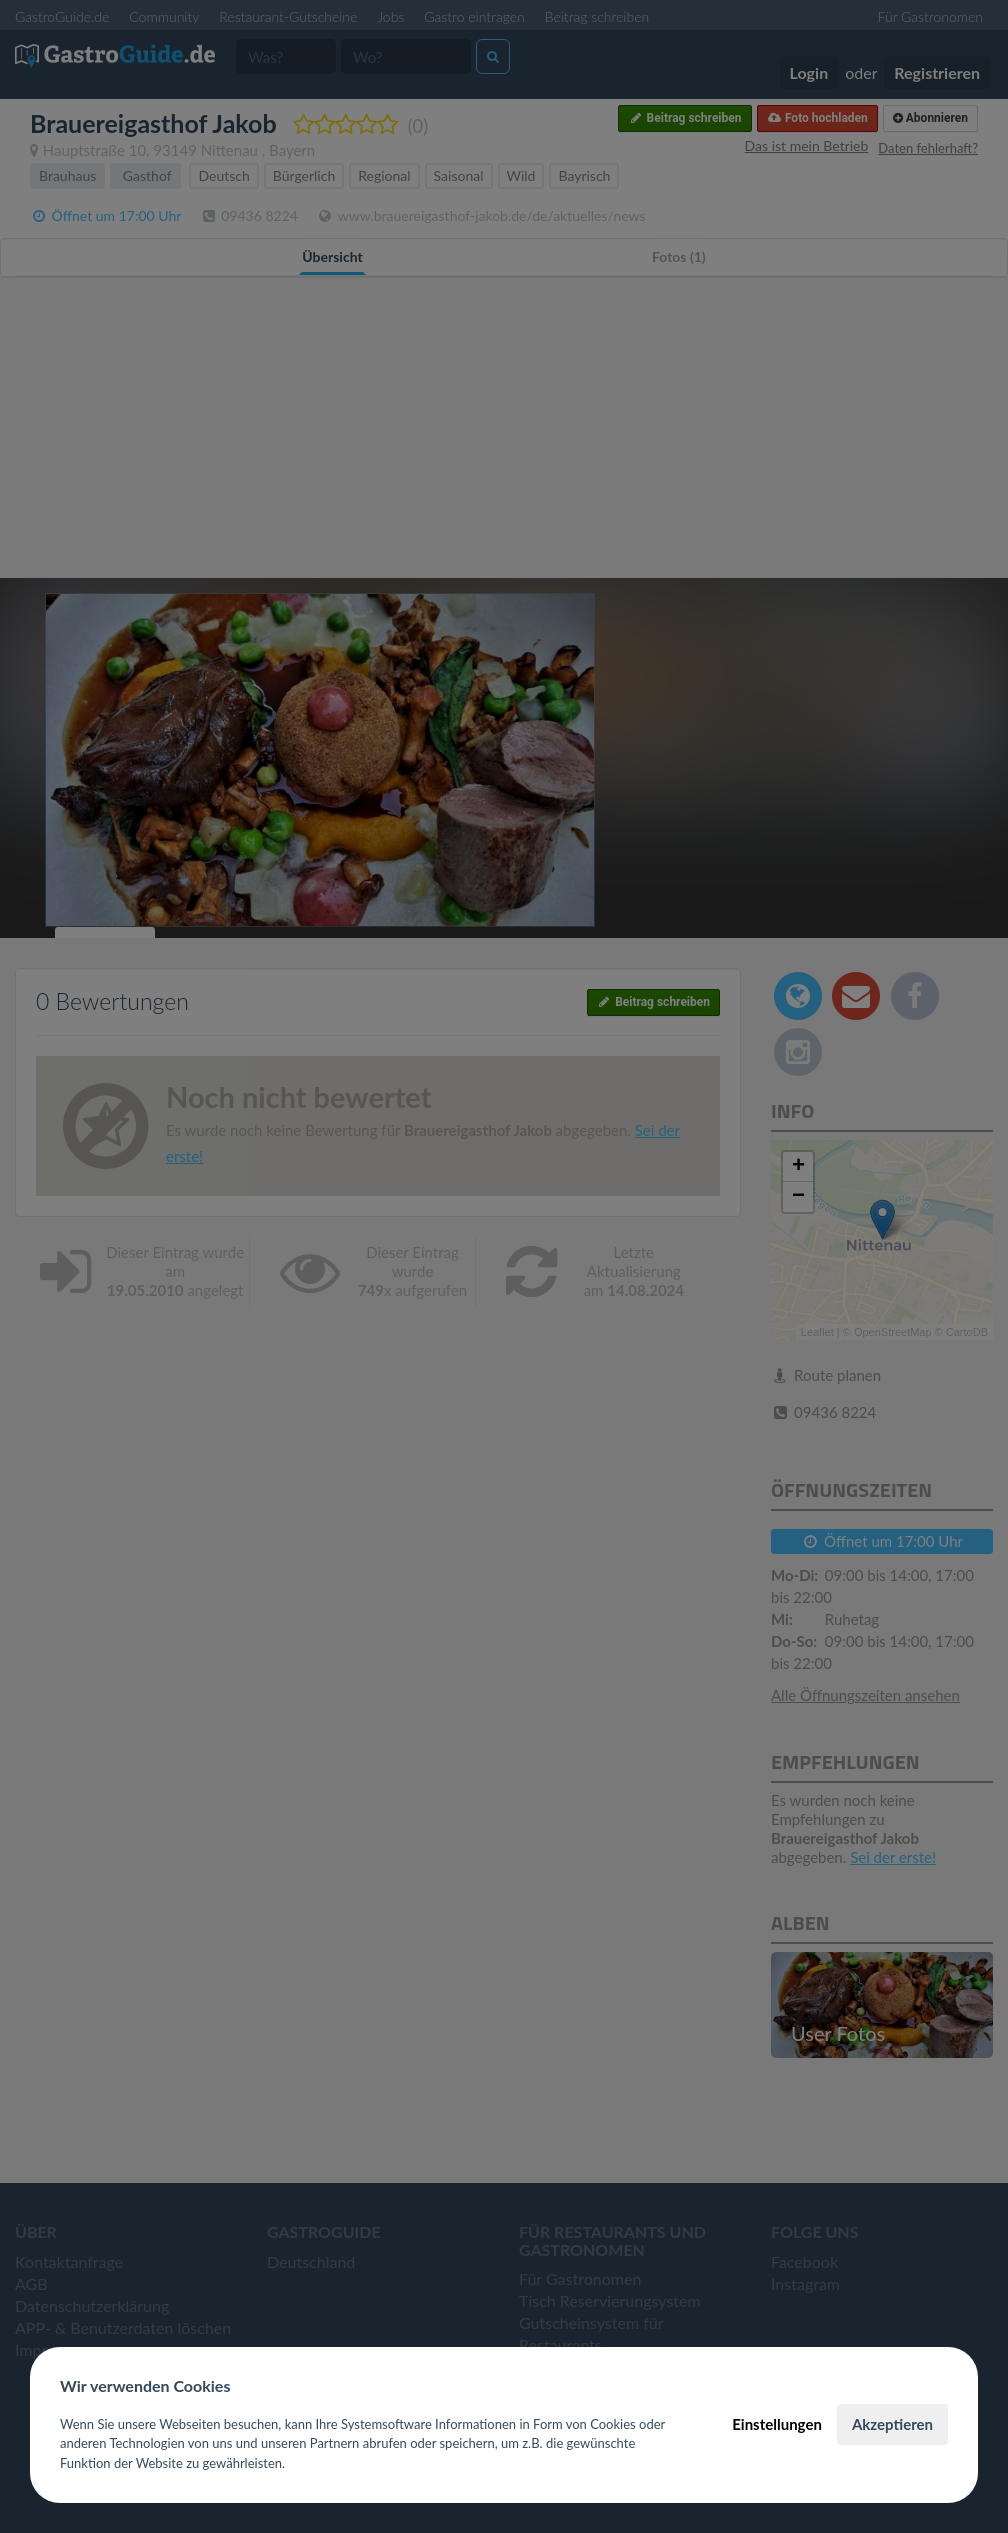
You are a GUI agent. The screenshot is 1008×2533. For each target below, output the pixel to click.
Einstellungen (777, 2424)
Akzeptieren (892, 2424)
